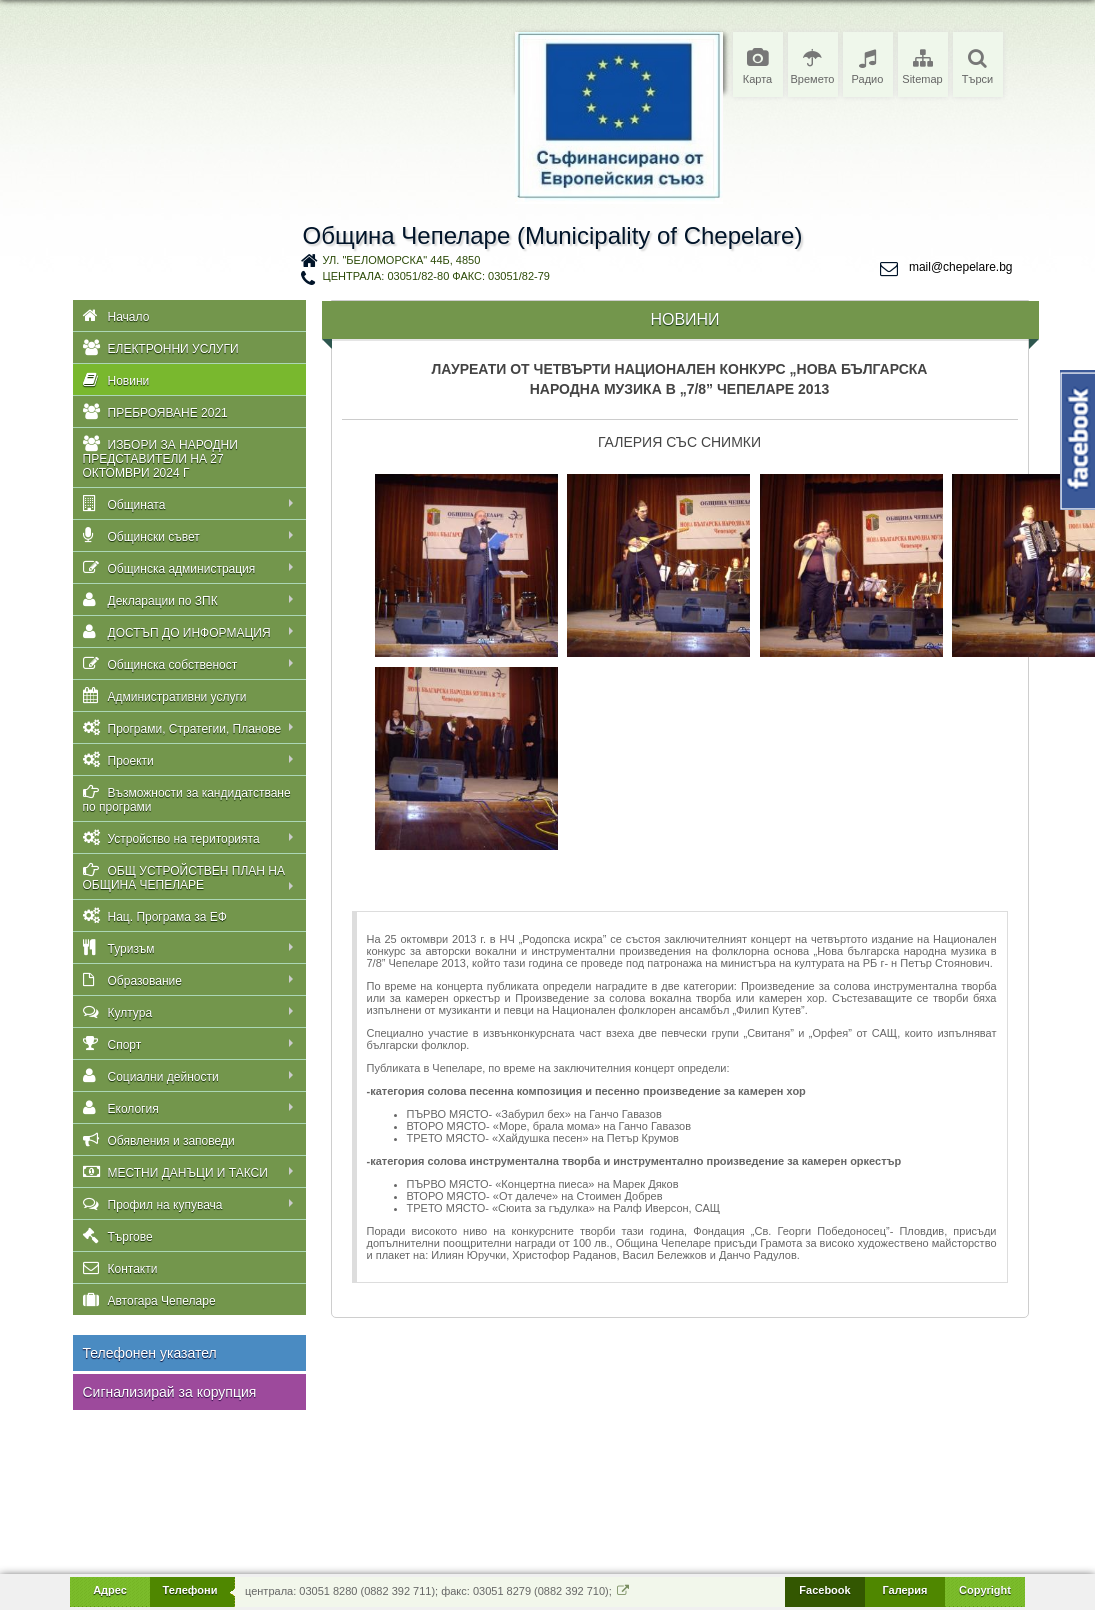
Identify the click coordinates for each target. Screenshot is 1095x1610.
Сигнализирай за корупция (170, 1392)
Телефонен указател (150, 1353)
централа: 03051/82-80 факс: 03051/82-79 (436, 276)
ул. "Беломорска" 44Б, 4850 (402, 260)
